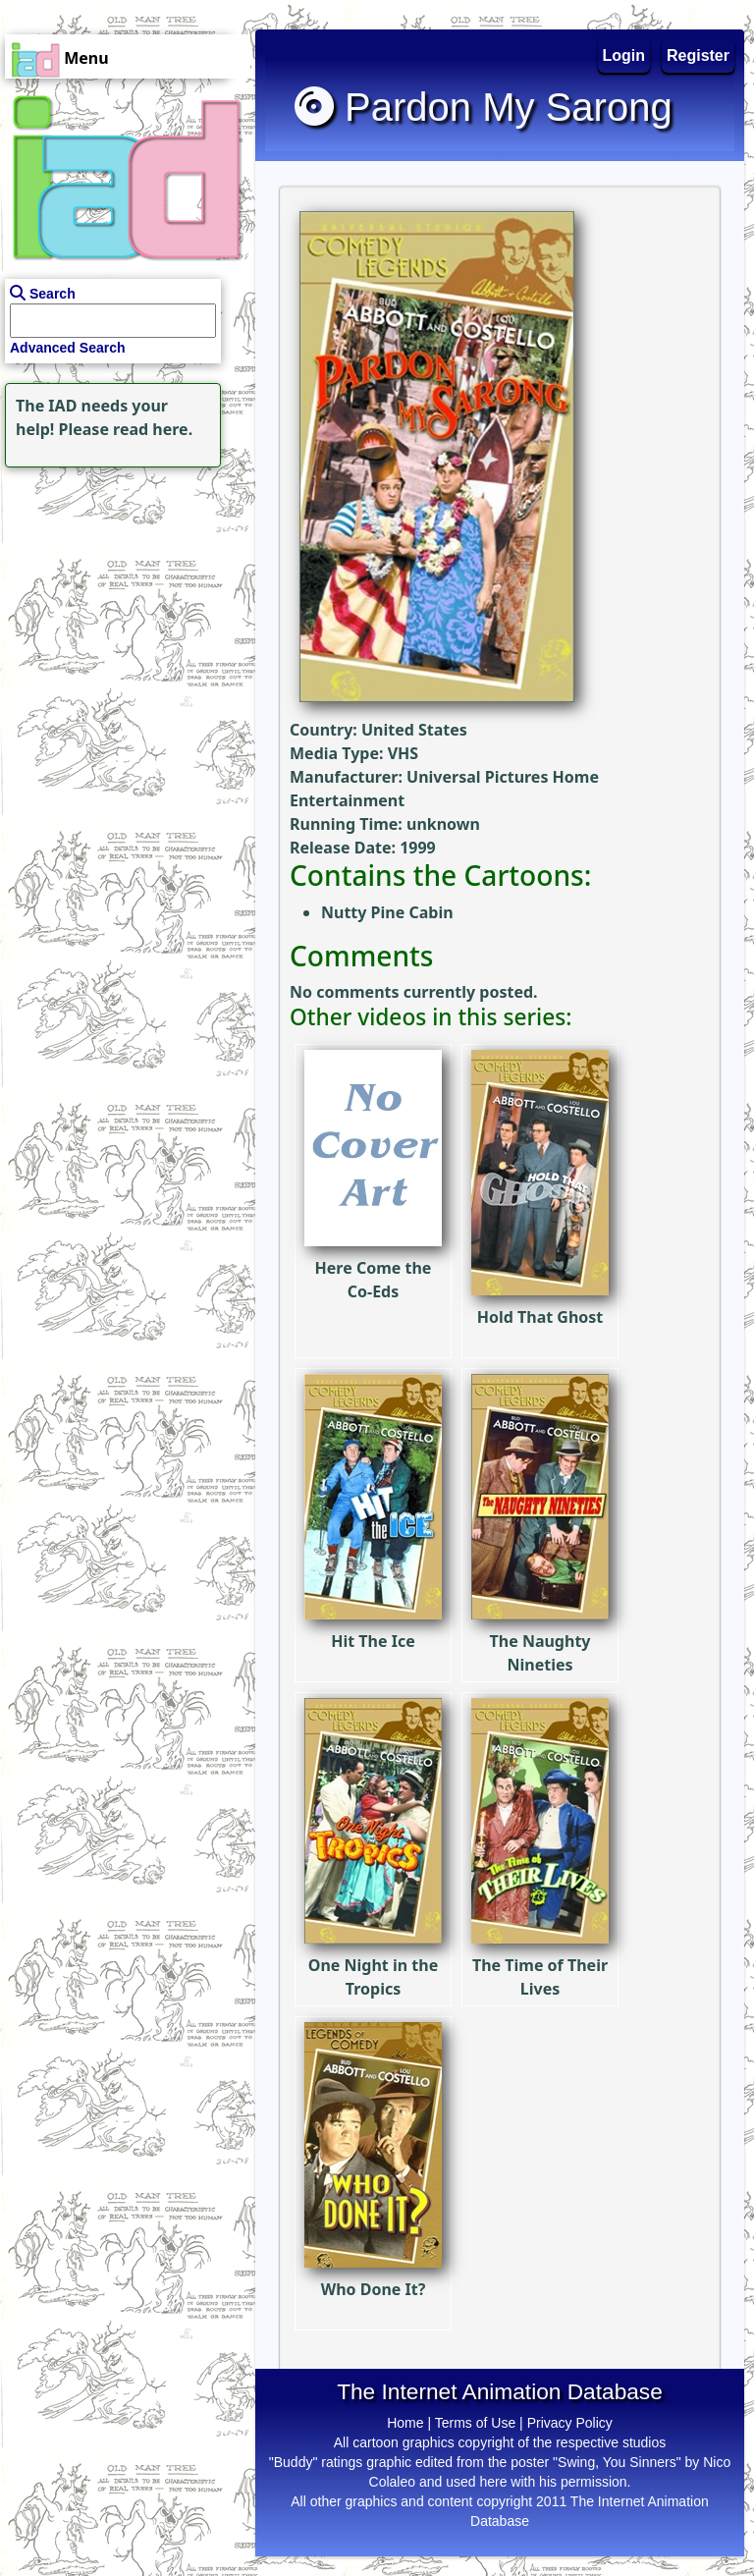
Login (624, 55)
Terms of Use (475, 2423)
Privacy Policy (570, 2423)
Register (698, 55)
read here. (152, 429)
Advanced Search (68, 348)
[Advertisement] (122, 595)
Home (405, 2423)
